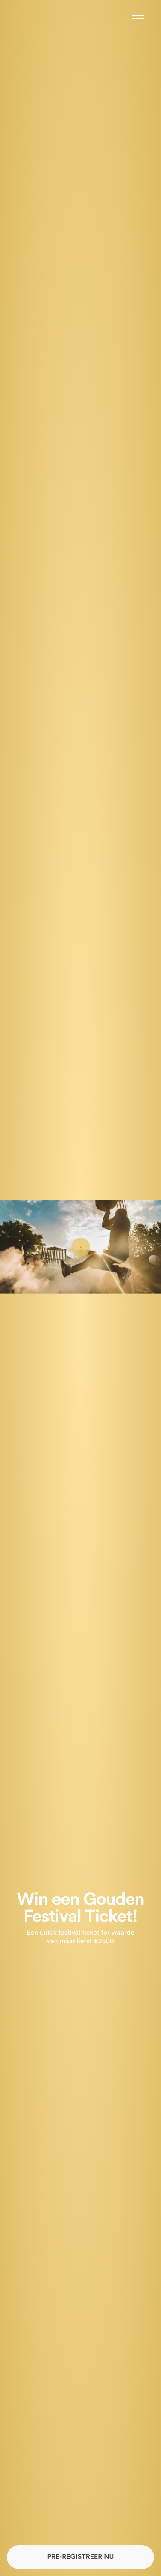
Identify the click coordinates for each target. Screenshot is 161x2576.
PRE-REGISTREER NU (80, 2557)
